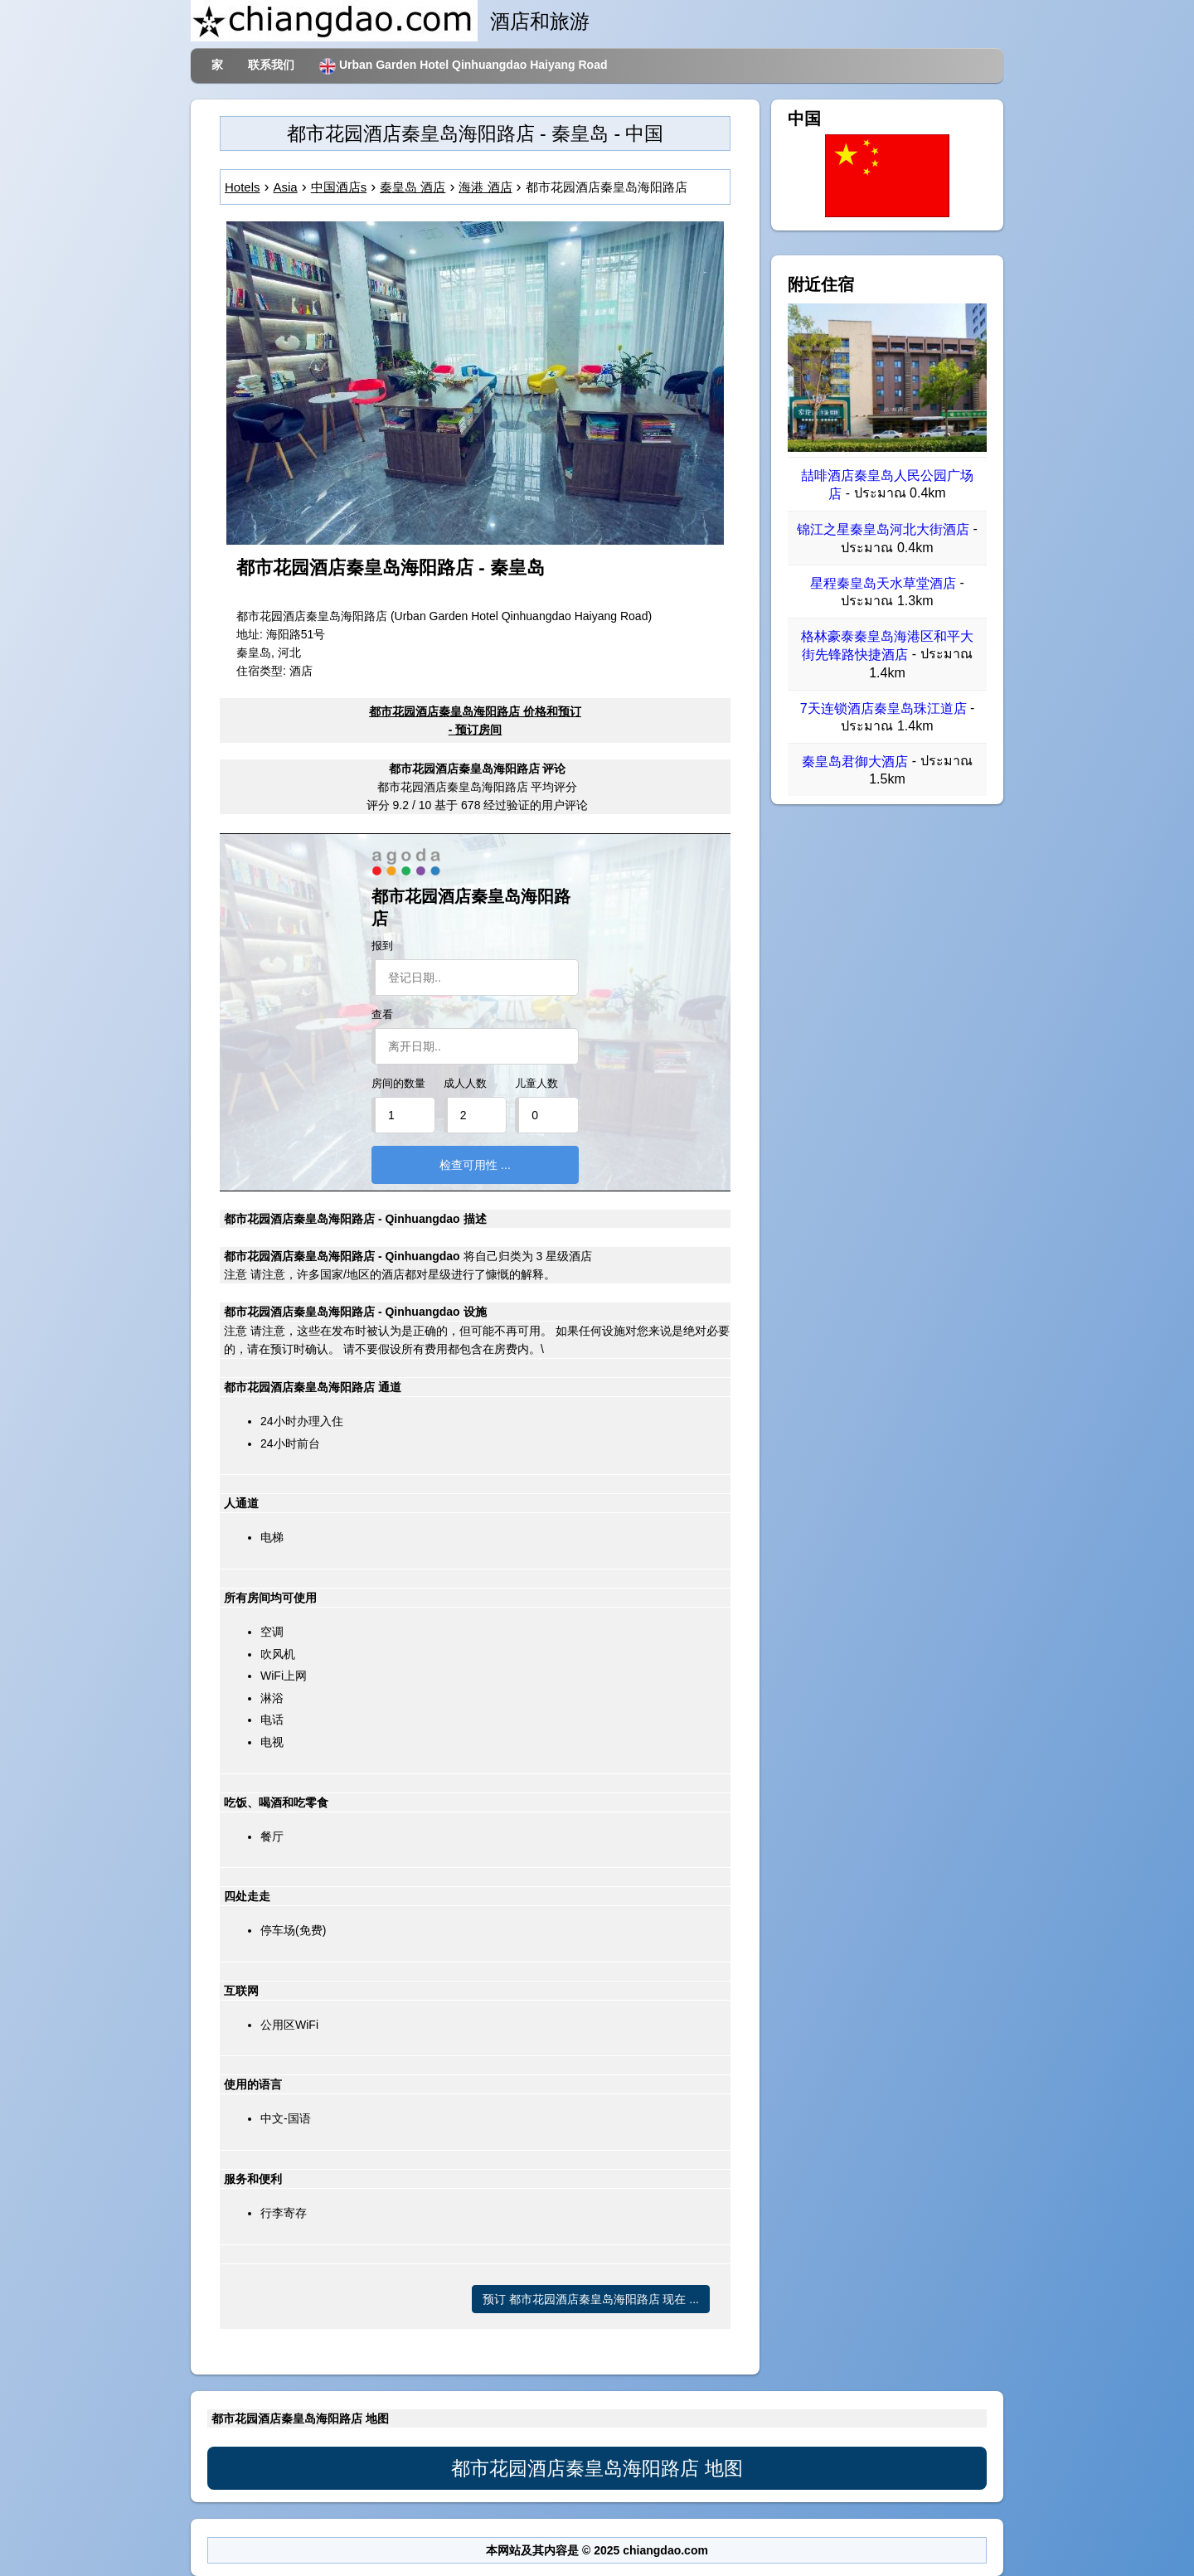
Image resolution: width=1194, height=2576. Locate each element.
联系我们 (271, 64)
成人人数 (465, 1083)
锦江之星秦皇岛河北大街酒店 (883, 530)
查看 (382, 1015)
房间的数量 (398, 1083)
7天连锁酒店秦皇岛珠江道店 (883, 708)
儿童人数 (536, 1083)
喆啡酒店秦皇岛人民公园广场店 (887, 484)
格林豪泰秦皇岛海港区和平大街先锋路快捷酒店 (887, 645)
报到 (382, 946)
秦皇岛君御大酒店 (855, 761)
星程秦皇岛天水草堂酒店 (883, 583)
